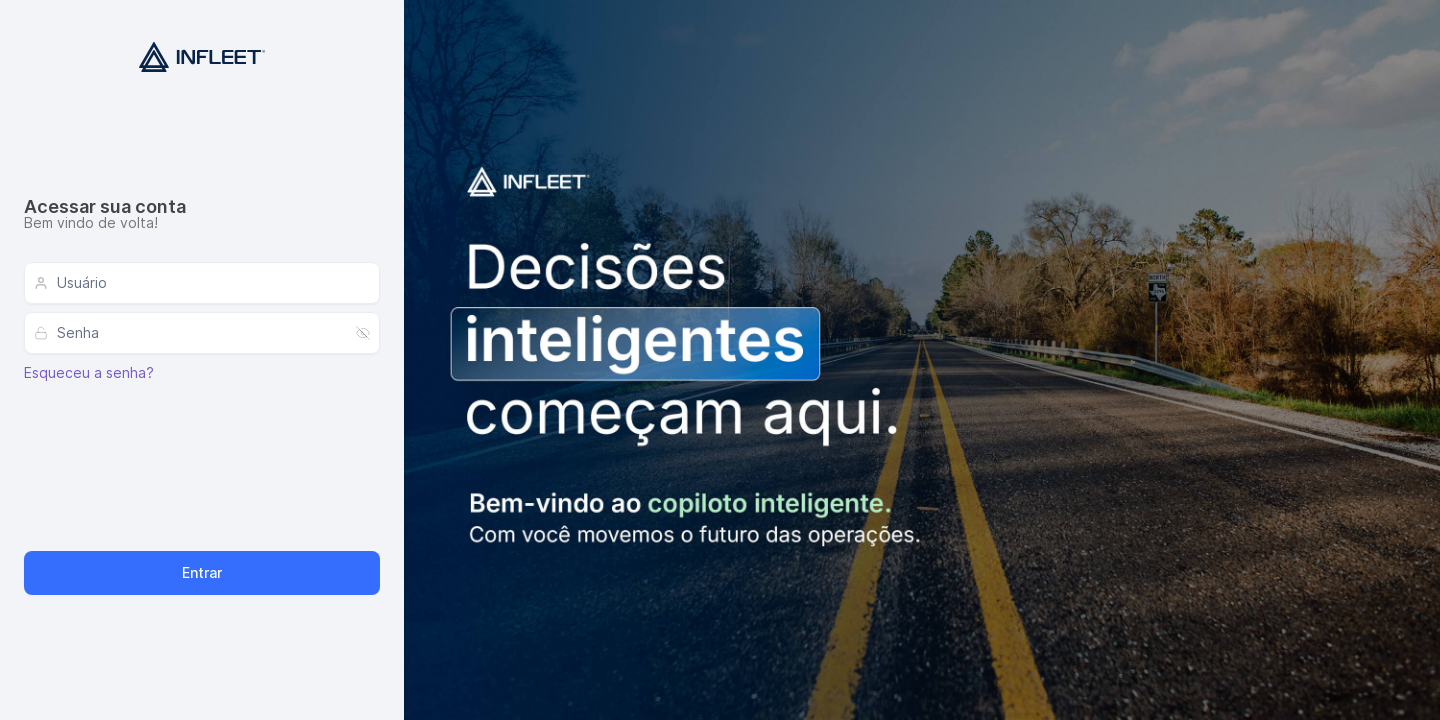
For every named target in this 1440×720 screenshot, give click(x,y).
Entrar (202, 572)
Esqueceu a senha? (89, 372)
